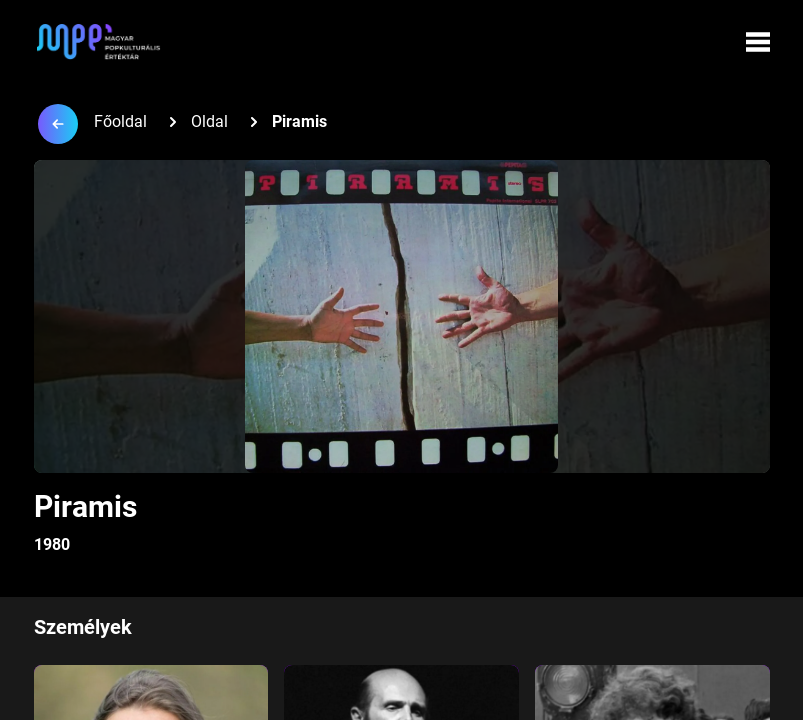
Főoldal (120, 121)
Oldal (209, 121)
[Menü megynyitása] (758, 42)
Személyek (83, 627)
